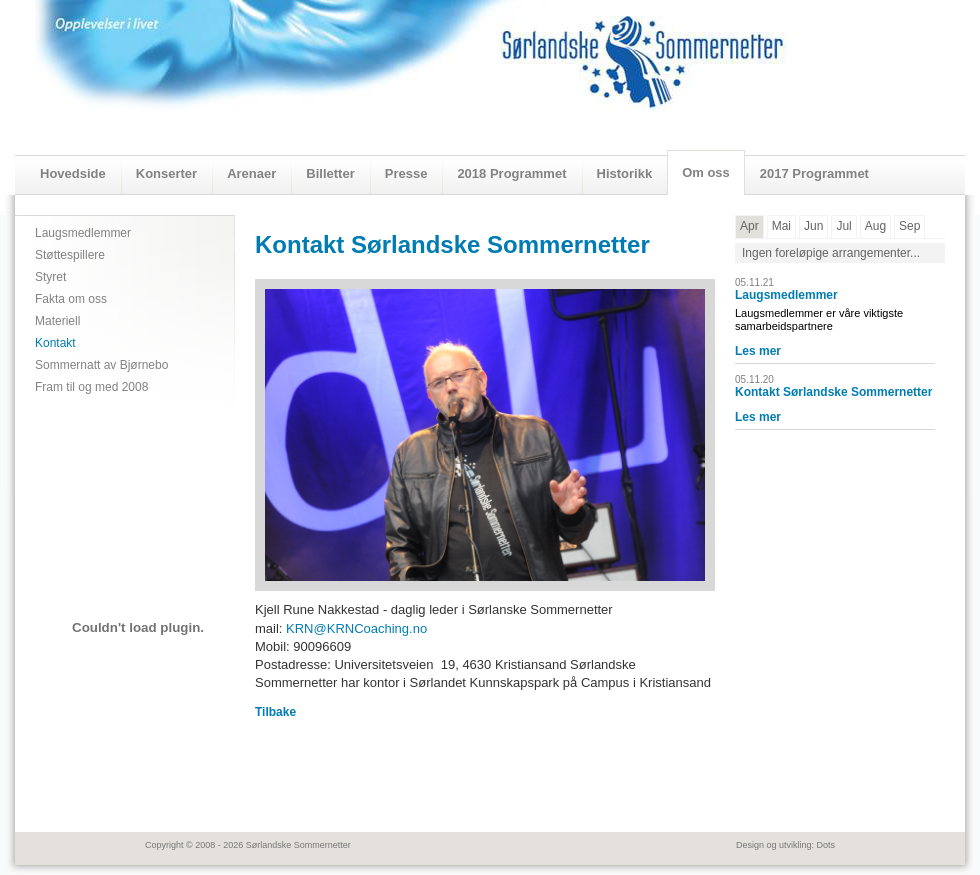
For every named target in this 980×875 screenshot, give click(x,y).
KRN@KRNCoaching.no (356, 628)
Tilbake (275, 712)
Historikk (625, 173)
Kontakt (55, 343)
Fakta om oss (71, 299)
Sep (909, 226)
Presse (406, 173)
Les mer (758, 351)
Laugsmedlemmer (83, 233)
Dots (825, 845)
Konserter (166, 173)
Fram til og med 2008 (91, 387)
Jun (813, 226)
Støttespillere (70, 255)
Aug (875, 226)
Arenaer (251, 173)
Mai (781, 226)
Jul (843, 226)
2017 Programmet (814, 173)
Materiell (57, 321)
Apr (749, 226)
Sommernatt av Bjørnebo (101, 365)
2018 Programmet (511, 173)
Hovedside (73, 173)
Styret (50, 277)
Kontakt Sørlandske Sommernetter (833, 392)
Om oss (706, 172)
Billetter (330, 173)
